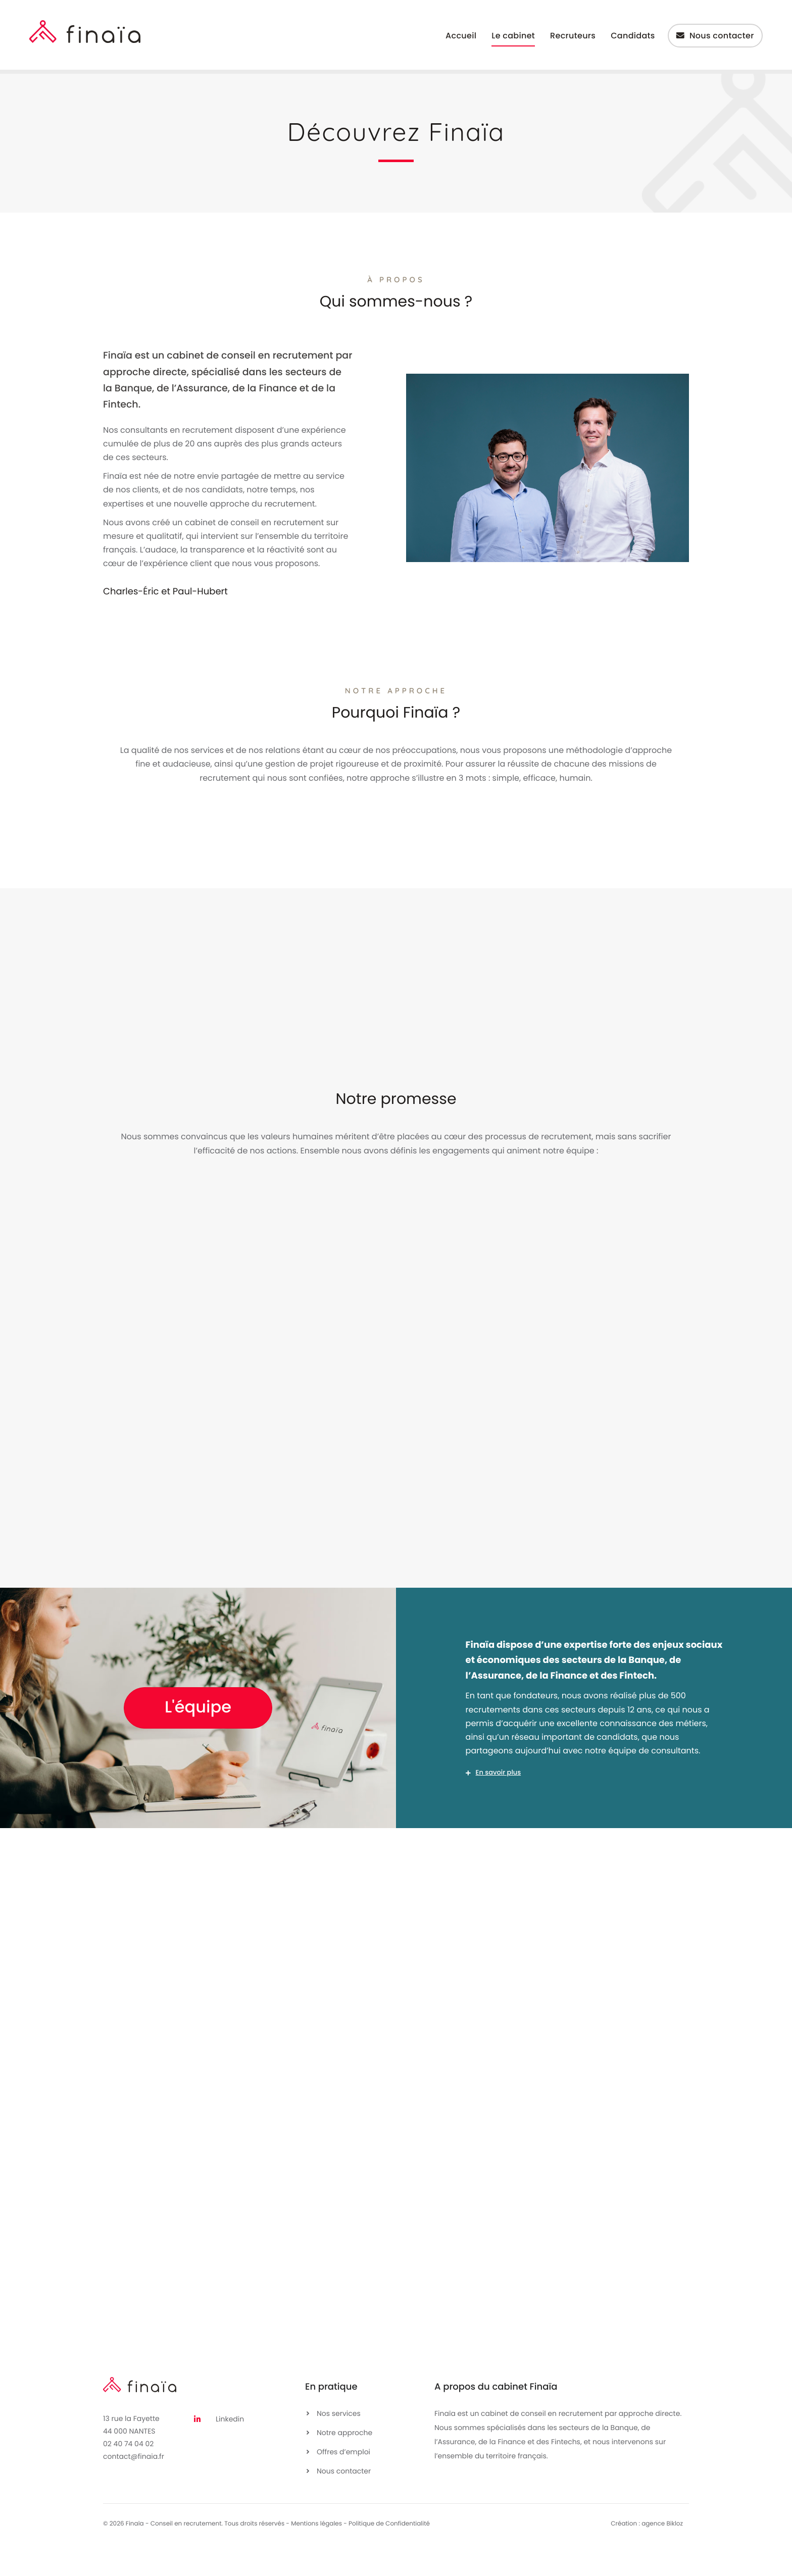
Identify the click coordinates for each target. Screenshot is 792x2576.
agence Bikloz (662, 2555)
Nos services (339, 2445)
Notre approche (344, 2464)
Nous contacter (344, 2503)
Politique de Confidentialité (389, 2555)
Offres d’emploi (343, 2484)
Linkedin (230, 2451)
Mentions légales (316, 2555)
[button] (594, 1803)
